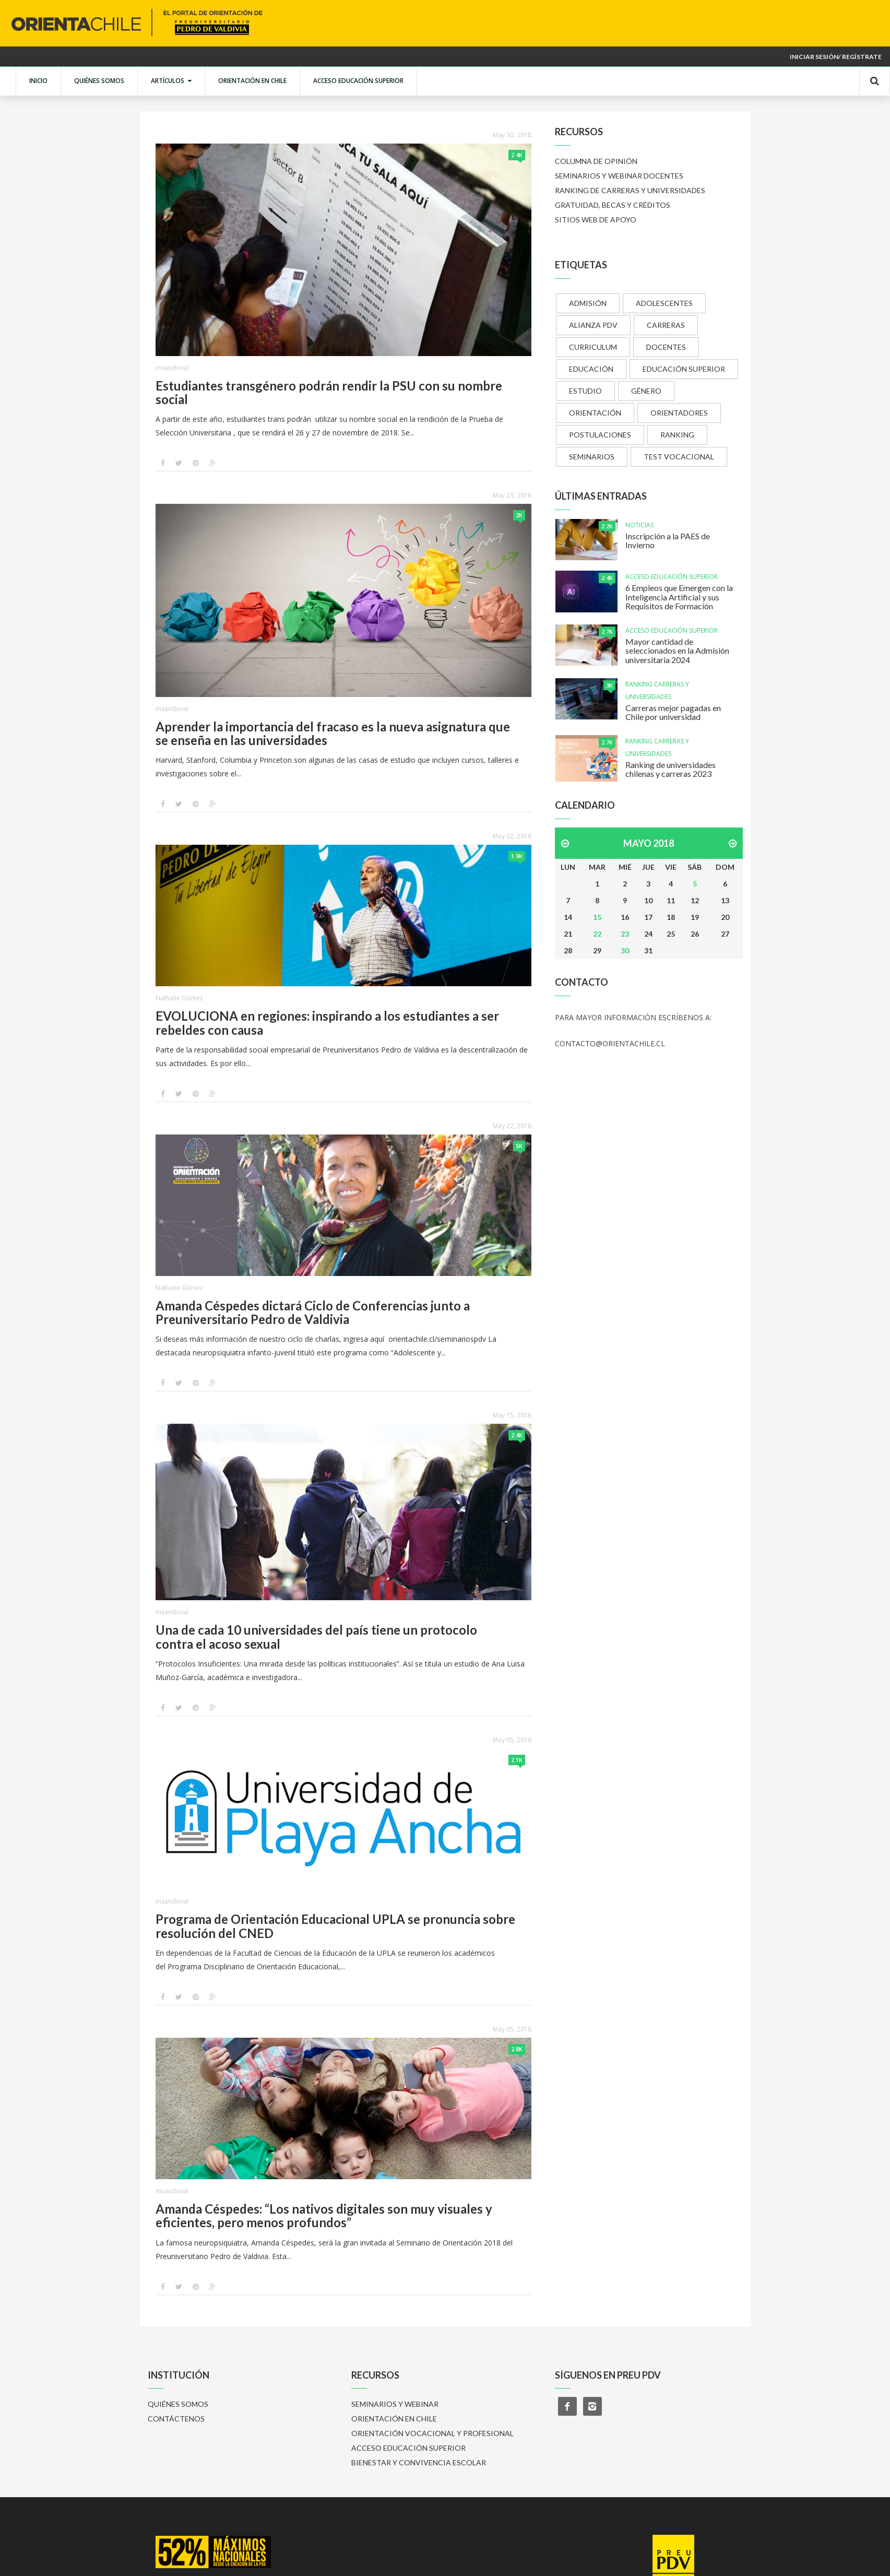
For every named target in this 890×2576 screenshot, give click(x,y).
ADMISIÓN (588, 303)
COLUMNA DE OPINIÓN (596, 161)
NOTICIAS (639, 525)
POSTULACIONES (600, 434)
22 (597, 933)
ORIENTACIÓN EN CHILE (252, 80)
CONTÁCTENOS (176, 2418)
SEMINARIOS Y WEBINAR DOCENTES (619, 175)
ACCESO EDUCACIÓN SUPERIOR (358, 80)
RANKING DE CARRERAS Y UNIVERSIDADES (630, 190)
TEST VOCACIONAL (679, 456)
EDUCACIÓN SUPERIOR (684, 368)
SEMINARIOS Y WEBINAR (394, 2404)
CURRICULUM (593, 346)
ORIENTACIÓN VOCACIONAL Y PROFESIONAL (432, 2433)
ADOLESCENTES (664, 303)
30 (625, 950)
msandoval (172, 367)
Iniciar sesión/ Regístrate (836, 57)
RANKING (677, 434)
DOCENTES (666, 346)
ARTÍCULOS (171, 80)
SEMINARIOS (591, 456)
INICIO (38, 80)
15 (597, 917)
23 (625, 933)
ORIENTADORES (679, 412)
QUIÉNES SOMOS (99, 80)
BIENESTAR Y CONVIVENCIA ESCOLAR (418, 2462)
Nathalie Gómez (179, 998)
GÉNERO (646, 390)
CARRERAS (666, 325)
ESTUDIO (585, 390)
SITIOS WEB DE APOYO (595, 219)
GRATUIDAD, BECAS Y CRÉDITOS (612, 204)
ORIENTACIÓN (595, 412)
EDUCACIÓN (591, 368)
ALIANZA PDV (593, 325)
